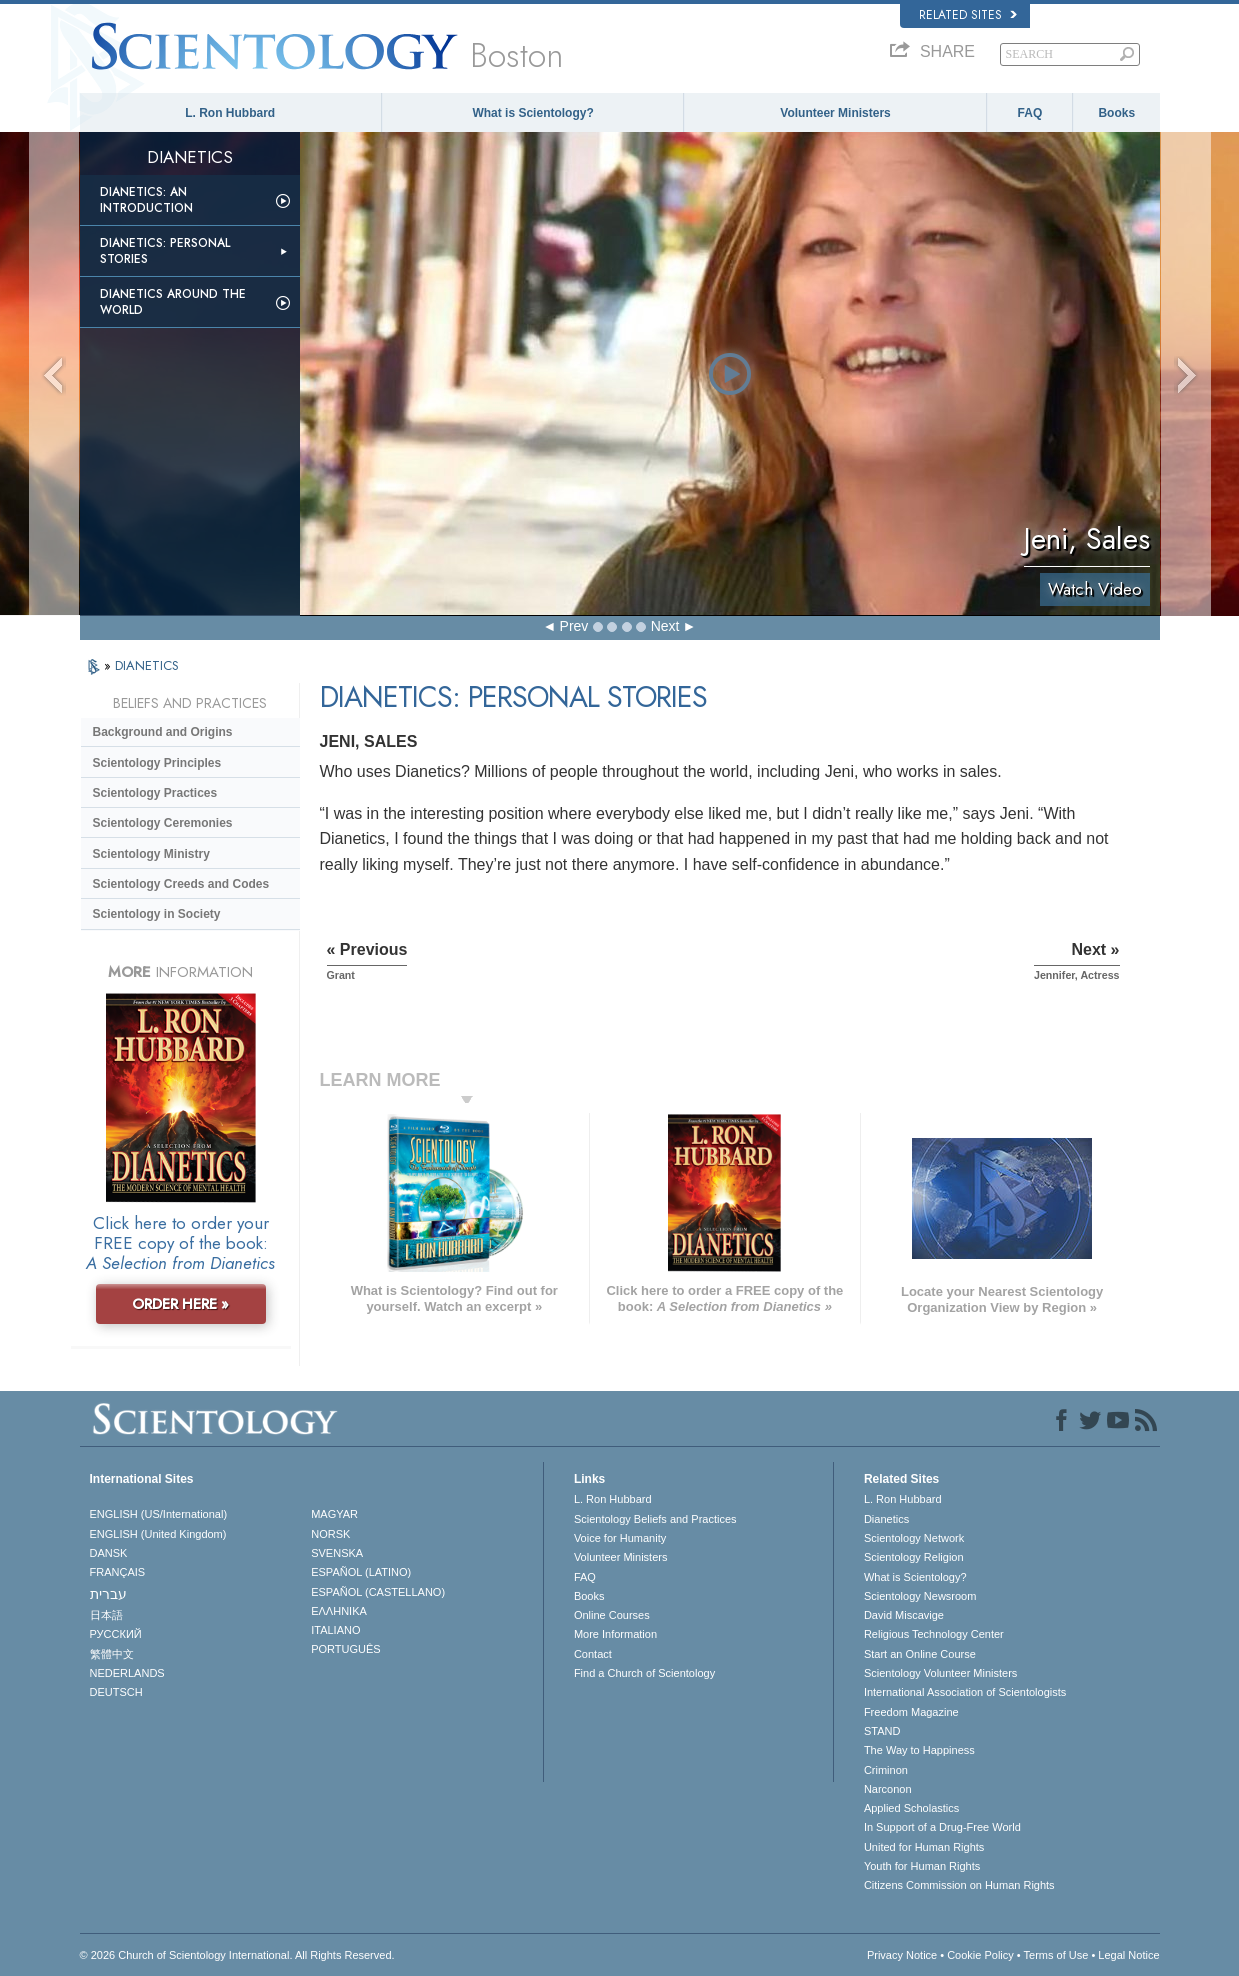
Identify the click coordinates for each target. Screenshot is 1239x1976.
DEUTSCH (116, 1692)
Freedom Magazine (911, 1712)
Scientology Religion (914, 1557)
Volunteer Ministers (835, 113)
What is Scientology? (532, 113)
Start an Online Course (920, 1654)
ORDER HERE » (180, 1304)
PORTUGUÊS (345, 1649)
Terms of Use (1056, 1955)
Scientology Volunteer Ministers (940, 1673)
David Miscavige (904, 1615)
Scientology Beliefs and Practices (655, 1519)
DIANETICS (147, 665)
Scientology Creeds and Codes (181, 884)
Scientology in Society (157, 914)
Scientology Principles (157, 763)
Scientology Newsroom (920, 1596)
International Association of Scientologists (965, 1692)
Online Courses (612, 1615)
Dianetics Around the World (173, 302)
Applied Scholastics (911, 1808)
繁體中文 (112, 1654)
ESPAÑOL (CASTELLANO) (378, 1592)
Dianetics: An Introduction (146, 200)
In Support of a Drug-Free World (942, 1827)
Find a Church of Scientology (644, 1673)
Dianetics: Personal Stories (165, 251)
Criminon (886, 1770)
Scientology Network (914, 1538)
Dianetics (886, 1519)
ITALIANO (335, 1630)
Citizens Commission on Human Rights (959, 1885)
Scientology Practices (155, 793)
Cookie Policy (980, 1955)
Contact (593, 1654)
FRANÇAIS (118, 1572)
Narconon (888, 1789)
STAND (882, 1731)
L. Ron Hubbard (230, 113)
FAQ (1030, 113)
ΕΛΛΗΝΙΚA (339, 1611)
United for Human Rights (924, 1847)
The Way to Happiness (919, 1750)
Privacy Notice (902, 1955)
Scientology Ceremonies (163, 823)
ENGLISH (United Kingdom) (158, 1534)
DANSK (109, 1553)
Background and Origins (163, 732)
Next (665, 626)
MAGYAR (334, 1514)
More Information (615, 1634)
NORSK (330, 1534)
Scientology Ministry (151, 854)
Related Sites (968, 15)
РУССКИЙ (116, 1634)
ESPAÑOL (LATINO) (361, 1572)
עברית (108, 1594)
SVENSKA (337, 1553)
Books (1116, 113)
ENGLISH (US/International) (159, 1514)
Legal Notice (1128, 1955)
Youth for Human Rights (922, 1866)
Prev (574, 626)
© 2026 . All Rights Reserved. (237, 1955)
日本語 (106, 1615)
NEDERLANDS (127, 1673)
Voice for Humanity (620, 1538)
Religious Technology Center (934, 1634)
